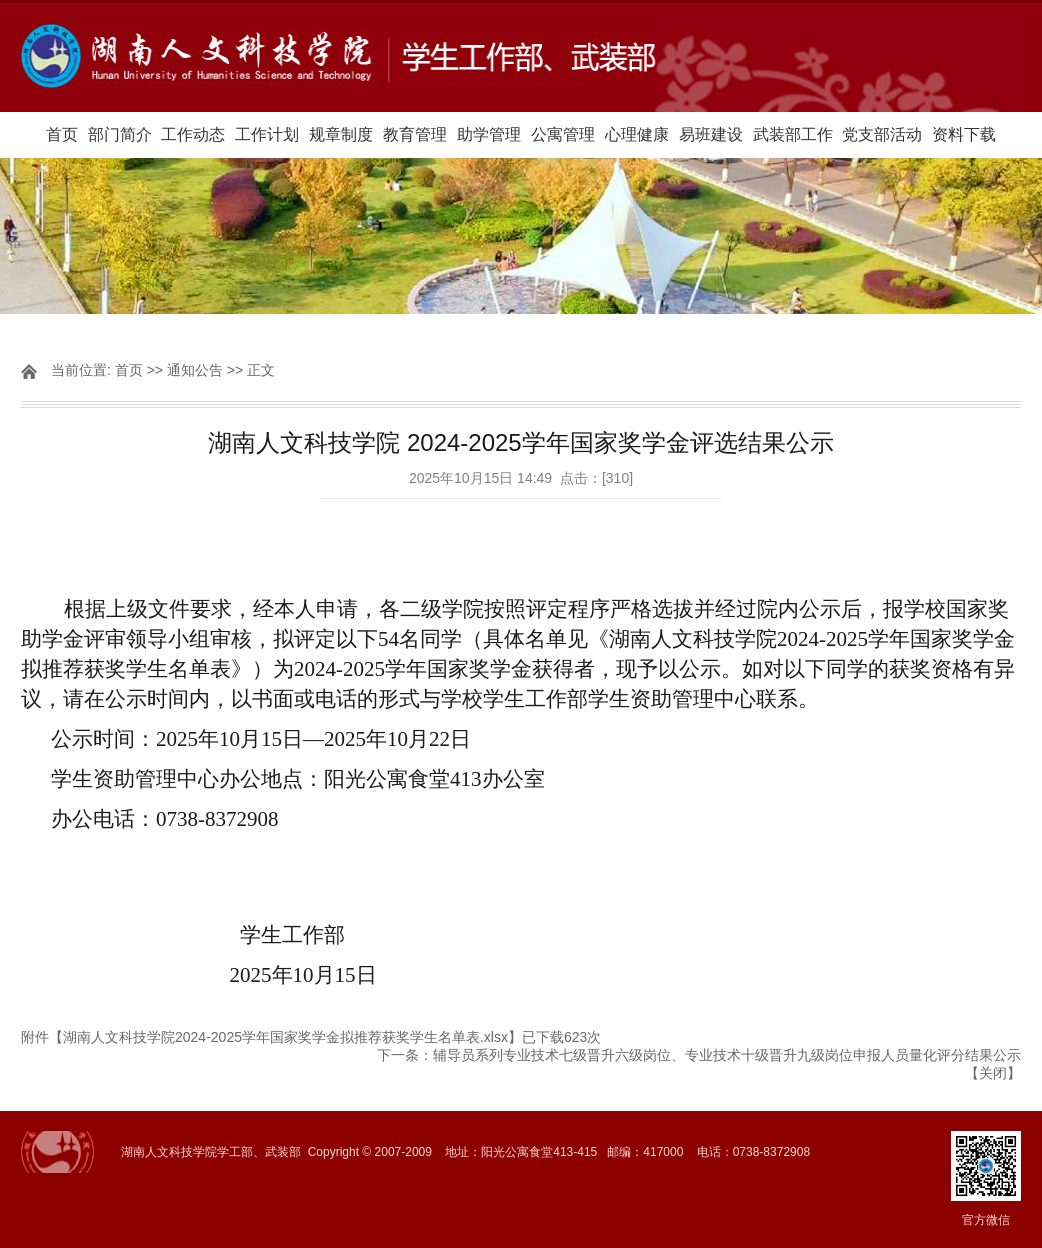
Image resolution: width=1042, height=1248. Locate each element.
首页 (62, 134)
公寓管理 (563, 134)
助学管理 (489, 134)
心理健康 (637, 134)
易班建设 (711, 134)
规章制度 (341, 134)
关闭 (993, 1073)
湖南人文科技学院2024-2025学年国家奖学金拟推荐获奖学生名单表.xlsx (285, 1037)
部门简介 (120, 134)
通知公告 (195, 370)
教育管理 (415, 134)
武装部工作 (793, 134)
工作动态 (193, 134)
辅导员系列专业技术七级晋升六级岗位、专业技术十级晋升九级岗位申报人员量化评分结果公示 (727, 1055)
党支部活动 (882, 134)
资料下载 (964, 134)
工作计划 (267, 134)
